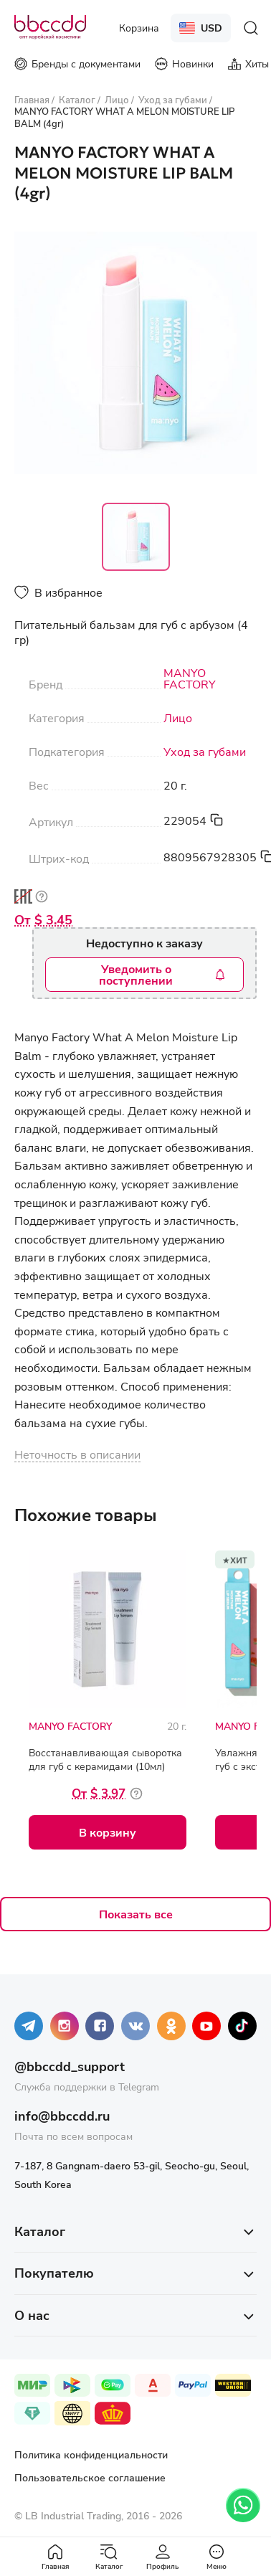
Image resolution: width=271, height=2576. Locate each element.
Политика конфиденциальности (91, 2454)
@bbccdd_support (69, 2066)
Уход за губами (204, 751)
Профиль (162, 2557)
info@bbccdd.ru (62, 2115)
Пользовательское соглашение (90, 2477)
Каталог (109, 2557)
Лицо (177, 718)
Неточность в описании (77, 1454)
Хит (238, 1559)
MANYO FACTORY (189, 678)
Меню (216, 2557)
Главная (55, 2557)
